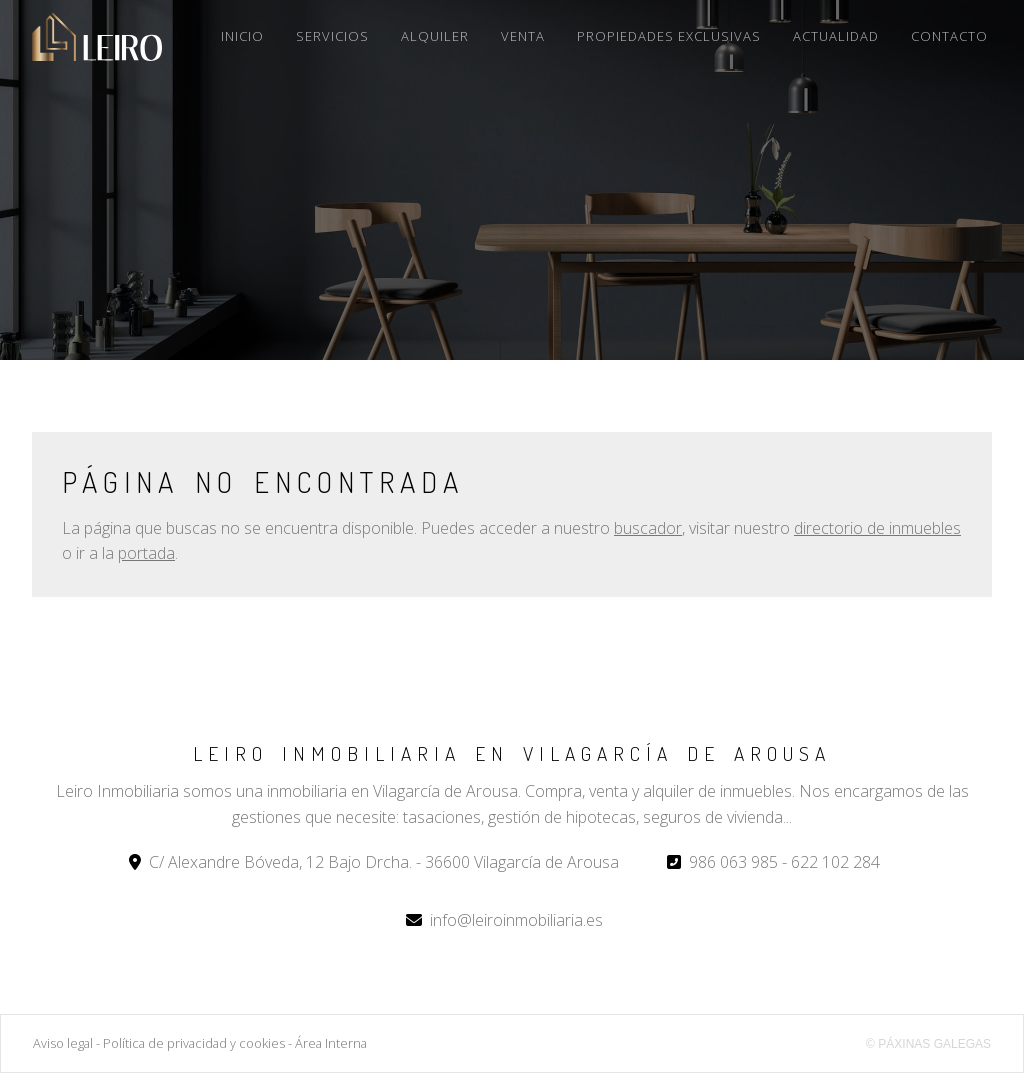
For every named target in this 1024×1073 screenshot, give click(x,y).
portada (146, 553)
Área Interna (331, 1043)
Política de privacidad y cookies (194, 1043)
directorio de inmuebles (877, 528)
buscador (648, 528)
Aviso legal (63, 1043)
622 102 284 (835, 862)
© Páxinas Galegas (928, 1044)
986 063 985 (733, 862)
